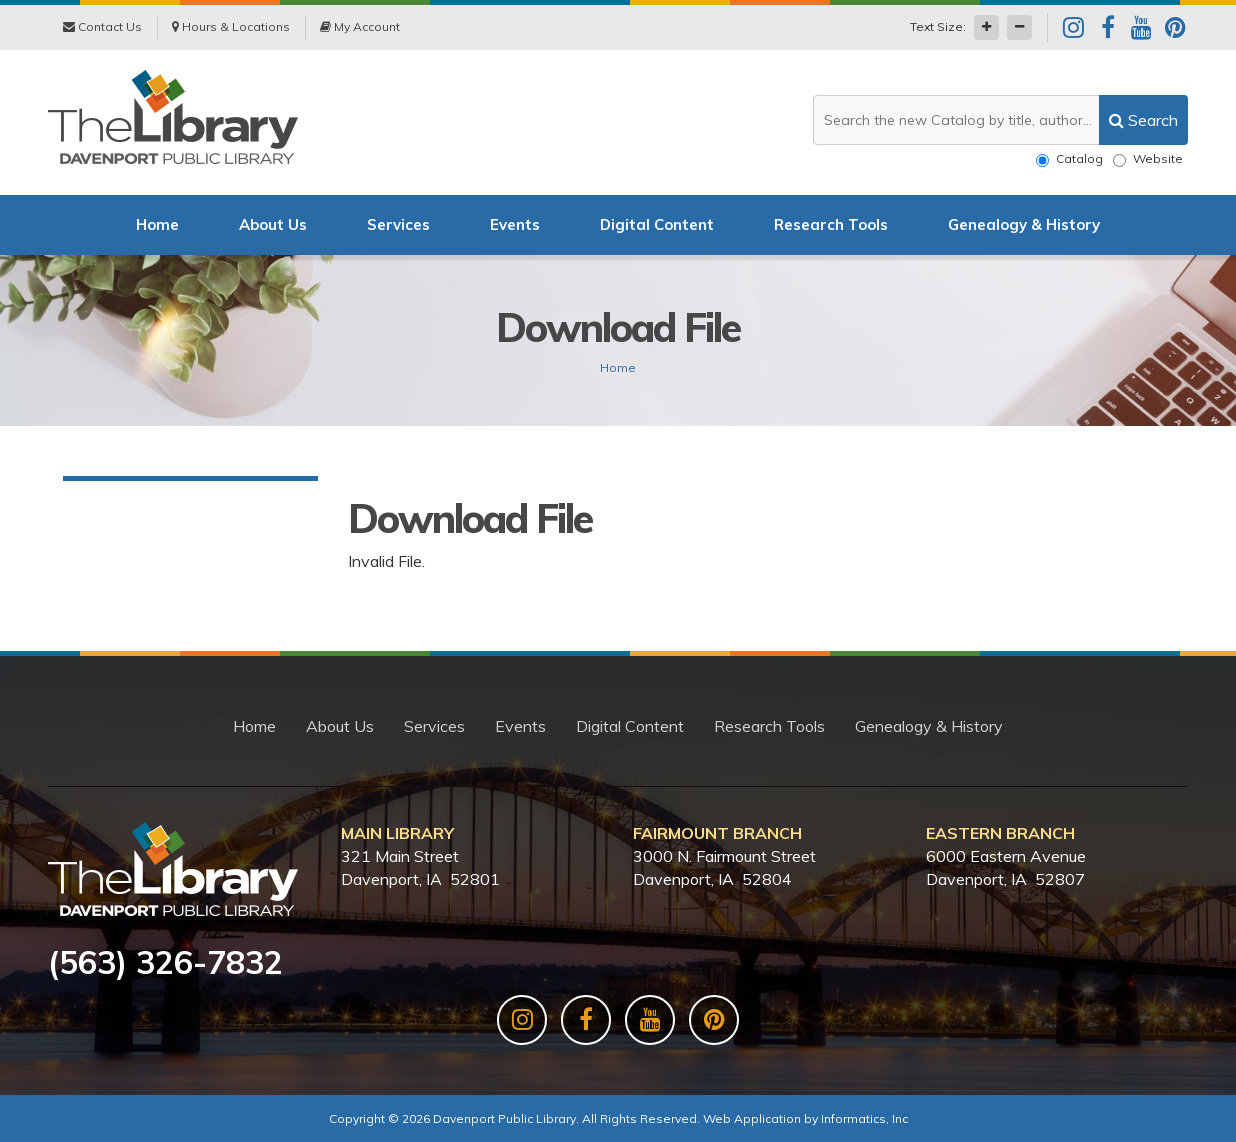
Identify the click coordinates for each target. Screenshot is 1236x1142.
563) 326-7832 (171, 962)
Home (157, 224)
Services (398, 224)
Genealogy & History (1024, 224)
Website (1148, 159)
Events (515, 224)
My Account (360, 26)
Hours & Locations (231, 26)
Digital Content (657, 224)
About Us (273, 224)
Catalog (1069, 159)
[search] (1143, 120)
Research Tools (831, 224)
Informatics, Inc (864, 1118)
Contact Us (102, 26)
